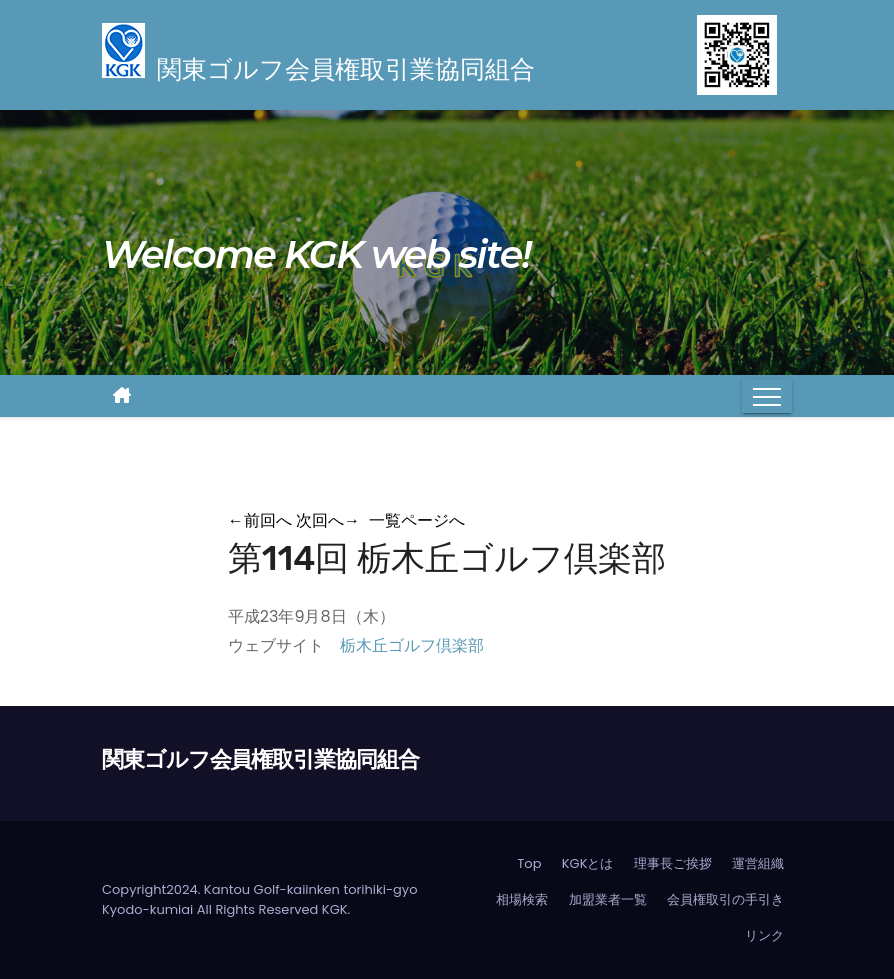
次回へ (328, 520)
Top (529, 863)
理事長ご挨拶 (673, 863)
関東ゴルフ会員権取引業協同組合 (260, 759)
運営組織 (758, 863)
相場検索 (522, 899)
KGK (335, 909)
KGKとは (588, 863)
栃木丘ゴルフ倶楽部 (412, 645)
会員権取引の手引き (725, 899)
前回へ (260, 520)
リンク (764, 935)
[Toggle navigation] (767, 396)
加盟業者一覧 (608, 899)
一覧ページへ (417, 520)
